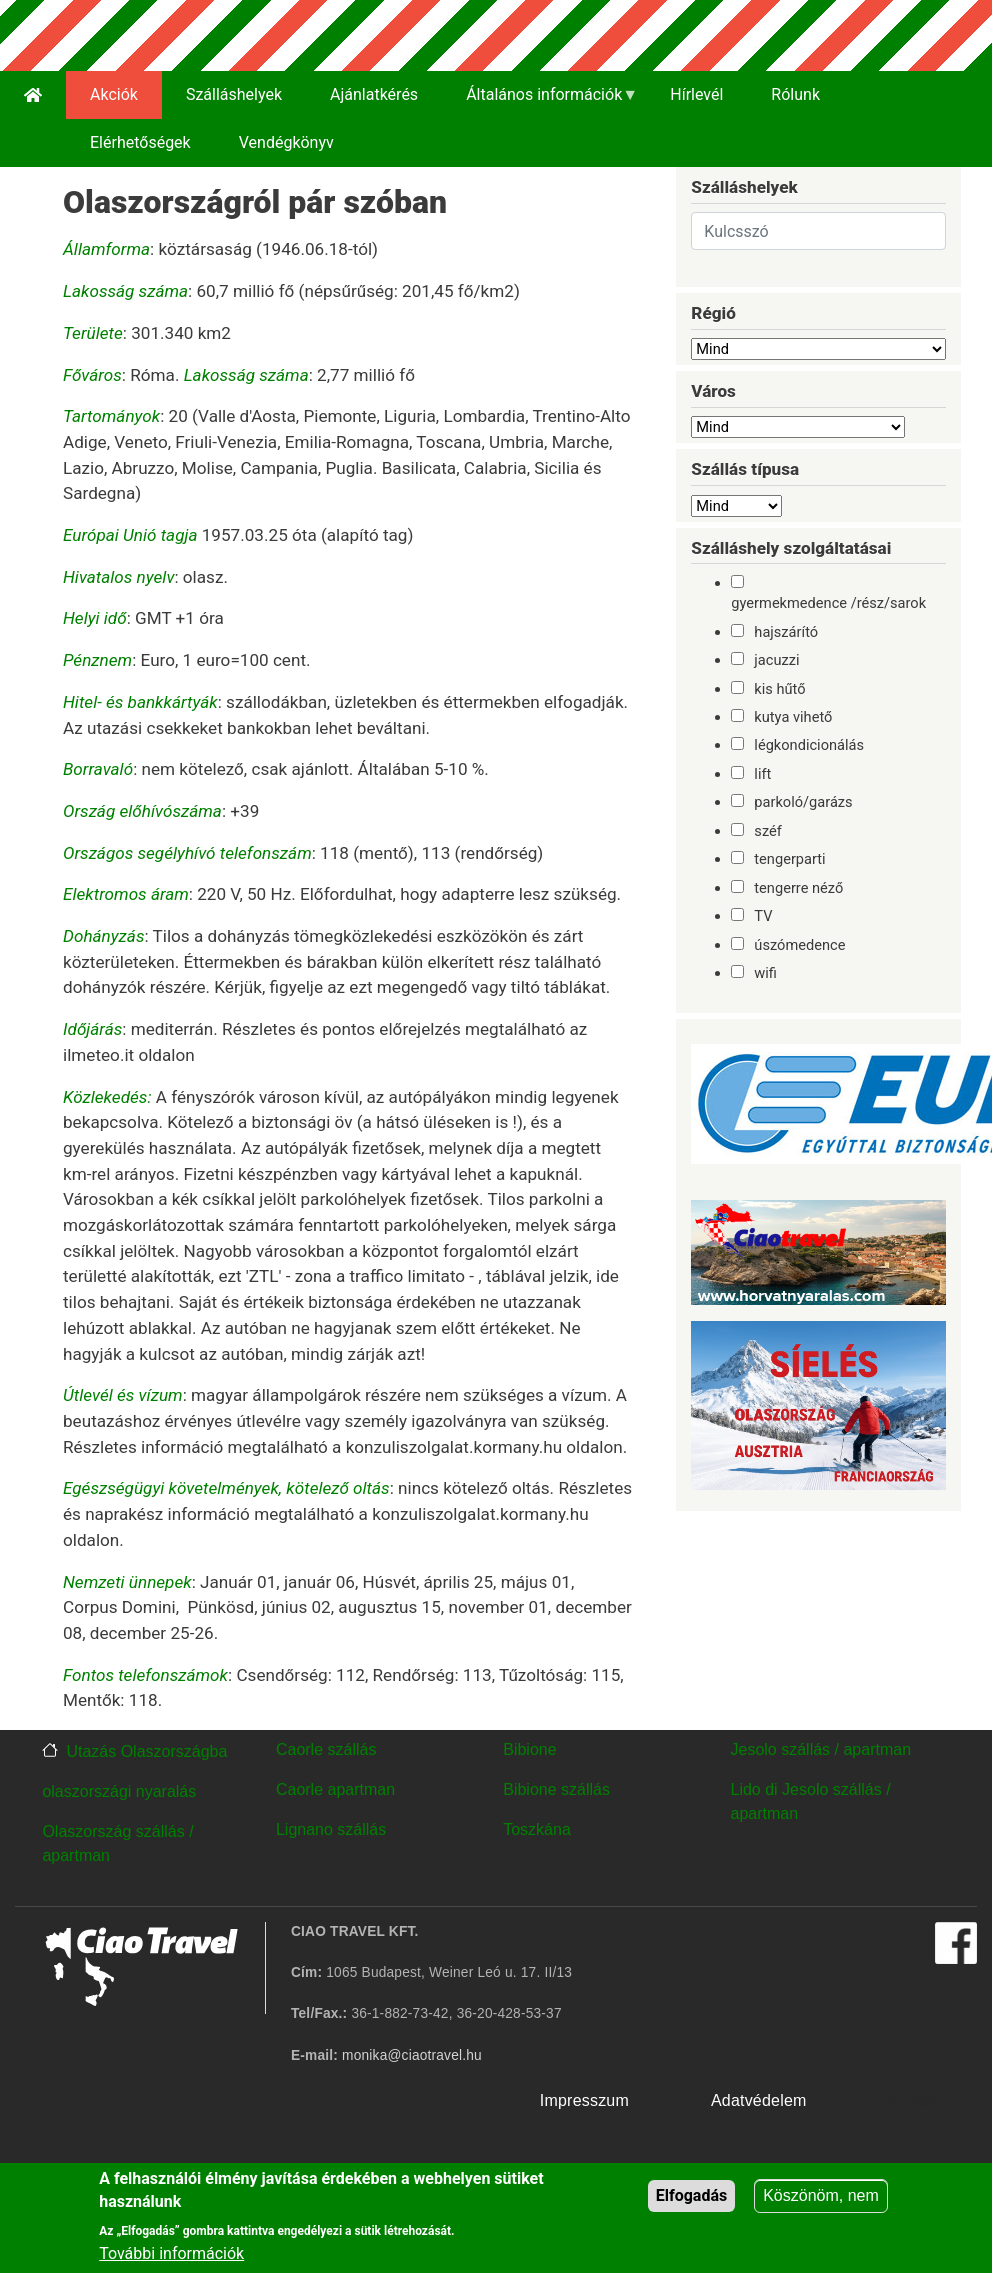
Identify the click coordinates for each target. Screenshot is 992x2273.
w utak (912, 2100)
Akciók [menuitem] (114, 94)
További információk (171, 2254)
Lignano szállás (331, 1829)
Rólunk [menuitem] (795, 94)
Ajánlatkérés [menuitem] (374, 94)
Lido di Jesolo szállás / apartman (811, 1801)
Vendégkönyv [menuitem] (286, 142)
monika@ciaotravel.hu (412, 2055)
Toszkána (537, 1829)
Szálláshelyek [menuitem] (234, 94)
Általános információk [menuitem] (540, 102)
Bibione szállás (556, 1789)
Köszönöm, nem (821, 2196)
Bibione (529, 1749)
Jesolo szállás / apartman (821, 1749)
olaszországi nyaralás (119, 1791)
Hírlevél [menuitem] (696, 94)
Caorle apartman (335, 1789)
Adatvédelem (759, 2100)
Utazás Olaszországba (146, 1751)
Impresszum (584, 2100)
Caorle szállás (326, 1749)
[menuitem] (33, 95)
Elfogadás (691, 2196)
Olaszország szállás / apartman (117, 1843)
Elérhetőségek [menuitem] (140, 142)
